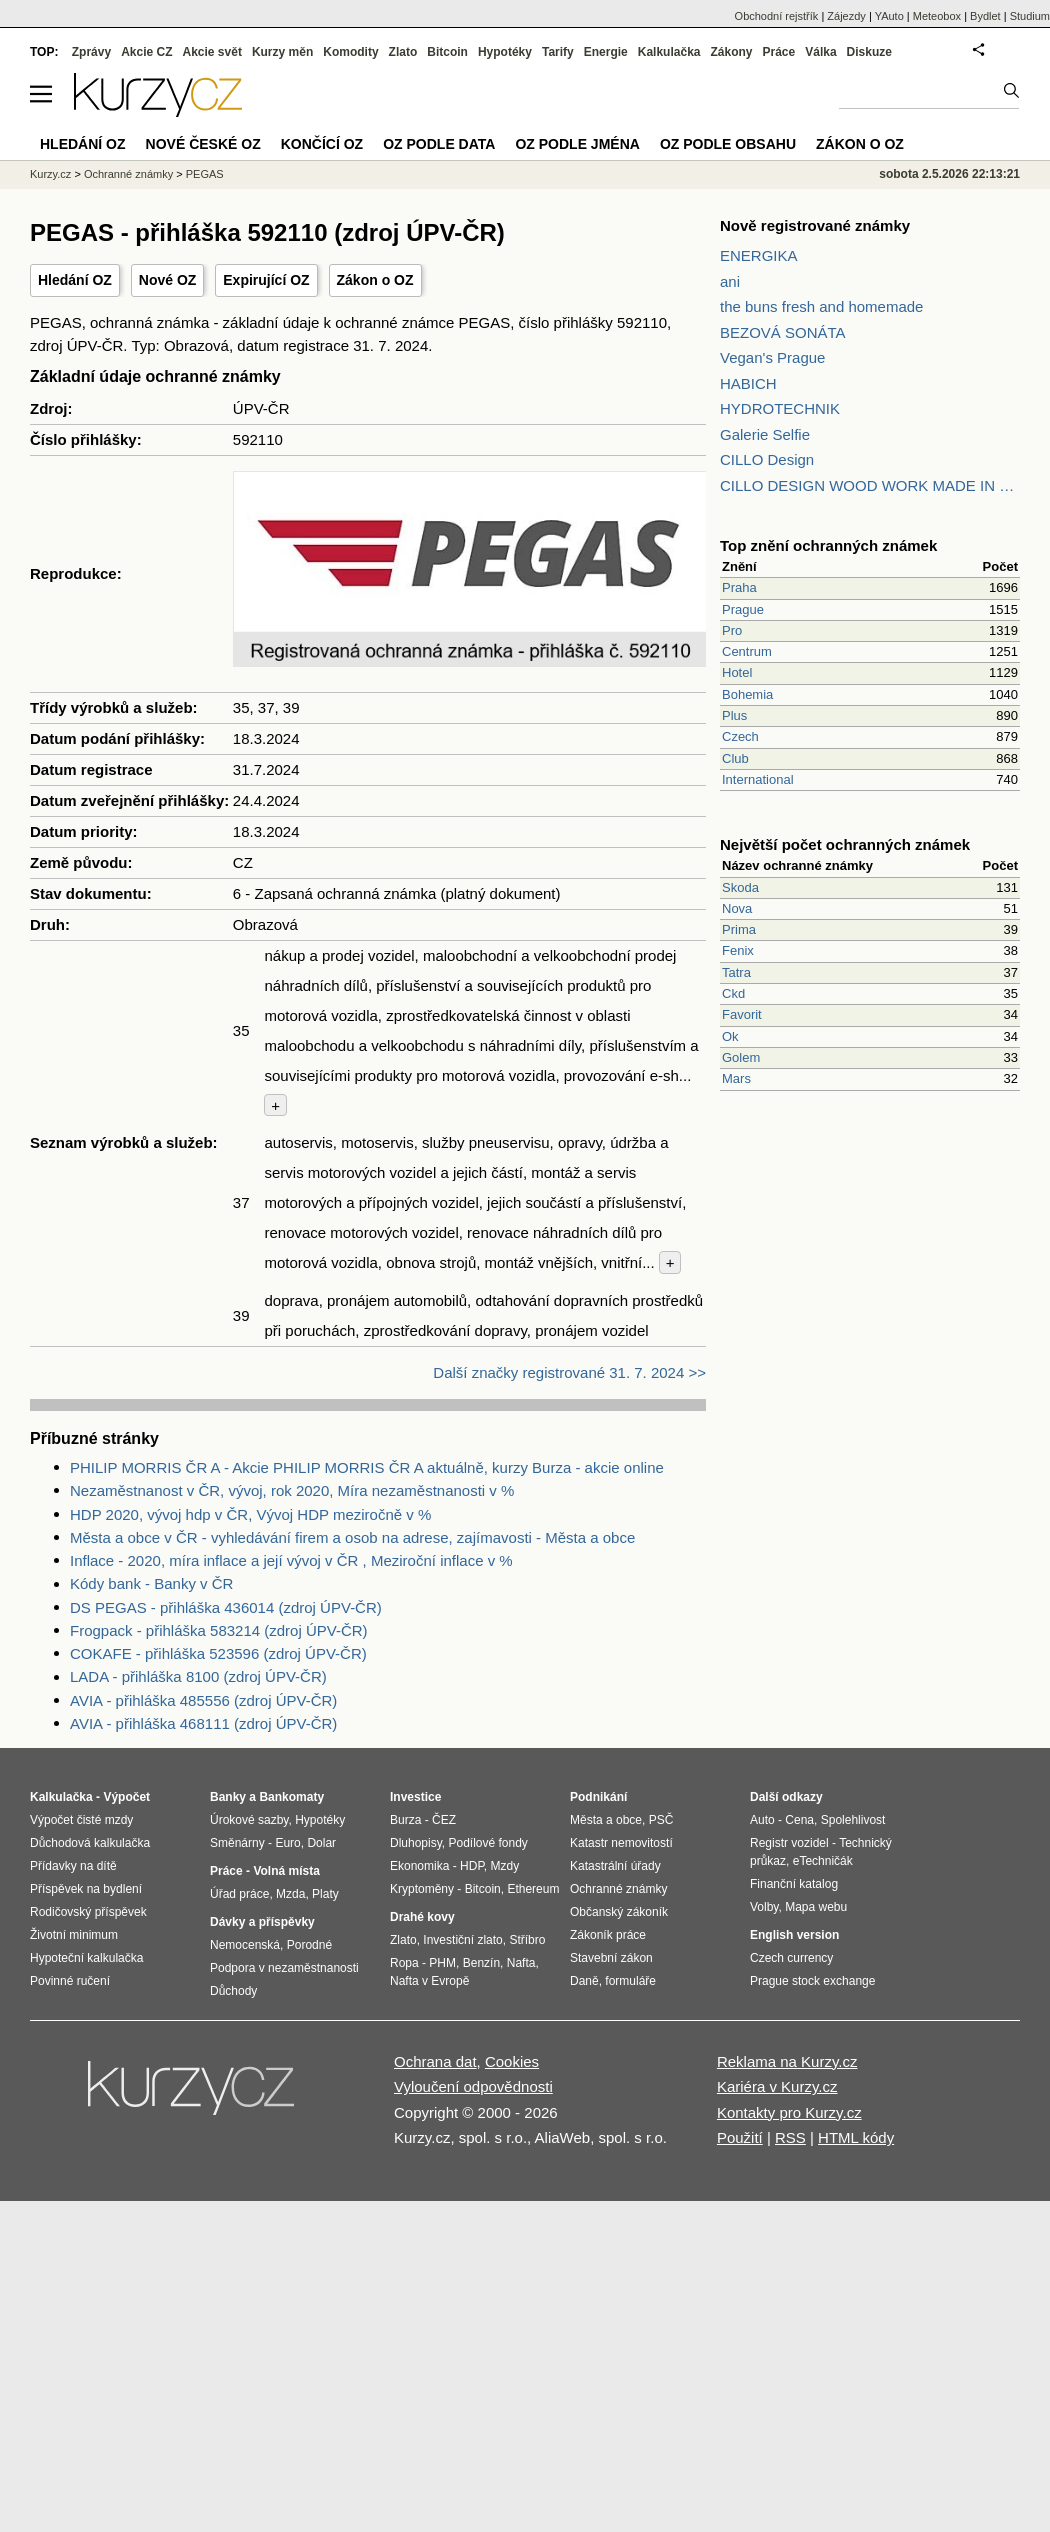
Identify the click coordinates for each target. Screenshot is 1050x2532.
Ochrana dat (435, 2061)
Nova (737, 908)
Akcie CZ (146, 52)
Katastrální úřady (615, 1866)
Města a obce (606, 1820)
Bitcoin (447, 52)
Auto (762, 1820)
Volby (764, 1907)
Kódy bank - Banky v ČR (151, 1583)
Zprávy (91, 52)
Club (735, 758)
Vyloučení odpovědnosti (473, 2086)
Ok (730, 1036)
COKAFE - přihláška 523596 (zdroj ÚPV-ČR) (218, 1653)
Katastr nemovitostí (621, 1843)
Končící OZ (322, 144)
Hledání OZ (75, 280)
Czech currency (791, 1958)
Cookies (512, 2061)
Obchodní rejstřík (777, 16)
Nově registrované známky (815, 225)
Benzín (481, 1963)
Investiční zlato (462, 1940)
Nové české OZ (203, 144)
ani (730, 281)
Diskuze (869, 52)
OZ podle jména (577, 144)
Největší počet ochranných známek (845, 844)
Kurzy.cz (50, 174)
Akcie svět (212, 52)
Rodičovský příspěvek (88, 1912)
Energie (606, 52)
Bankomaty (291, 1797)
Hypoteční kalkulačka (86, 1958)
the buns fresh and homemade (821, 306)
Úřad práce (239, 1894)
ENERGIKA (759, 255)
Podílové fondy (487, 1843)
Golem (741, 1057)
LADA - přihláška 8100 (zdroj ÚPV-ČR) (198, 1676)
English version (794, 1935)
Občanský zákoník (619, 1912)
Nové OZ (168, 280)
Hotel (737, 672)
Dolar (321, 1843)
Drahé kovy (422, 1917)
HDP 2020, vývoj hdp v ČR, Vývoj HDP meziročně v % (250, 1514)
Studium (1030, 16)
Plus (734, 715)
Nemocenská (245, 1945)
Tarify (558, 52)
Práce (779, 52)
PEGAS (205, 174)
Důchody (233, 1991)
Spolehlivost (853, 1820)
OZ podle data (439, 144)
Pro (732, 630)
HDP (472, 1866)
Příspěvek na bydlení (86, 1889)
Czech (740, 736)
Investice (415, 1797)
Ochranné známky (128, 174)
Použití (740, 2137)
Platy (325, 1894)
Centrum (747, 651)
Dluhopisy (416, 1843)
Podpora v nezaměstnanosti (284, 1968)
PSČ (661, 1820)
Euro (287, 1843)
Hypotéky (505, 52)
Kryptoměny (422, 1889)
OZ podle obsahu (728, 144)
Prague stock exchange (812, 1981)
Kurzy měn (282, 52)
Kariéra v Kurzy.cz (777, 2086)
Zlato (403, 52)
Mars (736, 1078)
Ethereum (533, 1889)
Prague (743, 609)
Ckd (733, 993)
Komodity (350, 52)
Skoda (740, 887)
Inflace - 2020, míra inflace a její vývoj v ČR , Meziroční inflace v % (291, 1560)
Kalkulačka (669, 52)
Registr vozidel (789, 1843)
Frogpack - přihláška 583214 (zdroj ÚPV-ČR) (219, 1630)
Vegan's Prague (772, 357)
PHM (442, 1963)
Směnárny (237, 1843)
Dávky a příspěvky (262, 1922)
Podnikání (598, 1797)
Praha (739, 587)
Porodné (309, 1945)
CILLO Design (767, 459)
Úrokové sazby (249, 1820)
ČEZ (444, 1820)
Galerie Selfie (765, 434)
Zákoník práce (608, 1935)
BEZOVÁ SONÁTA (783, 332)
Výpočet (126, 1797)
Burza (405, 1820)
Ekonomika (419, 1866)
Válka (820, 52)
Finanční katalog (794, 1884)
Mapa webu (816, 1907)
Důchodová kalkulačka (90, 1843)
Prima (739, 929)
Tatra (736, 972)
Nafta (521, 1963)
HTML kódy (856, 2137)
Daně (584, 1981)
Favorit (742, 1014)
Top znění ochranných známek (828, 545)
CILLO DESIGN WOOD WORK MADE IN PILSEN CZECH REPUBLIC (870, 485)
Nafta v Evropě (429, 1981)
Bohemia (747, 694)
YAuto (889, 16)
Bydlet (985, 16)
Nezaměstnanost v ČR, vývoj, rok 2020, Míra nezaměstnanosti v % (292, 1490)
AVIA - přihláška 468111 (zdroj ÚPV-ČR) (203, 1723)
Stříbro (527, 1940)
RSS (790, 2137)
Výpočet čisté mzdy (81, 1820)
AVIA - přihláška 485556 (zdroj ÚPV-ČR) (203, 1700)
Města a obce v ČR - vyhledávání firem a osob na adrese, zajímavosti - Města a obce (352, 1537)
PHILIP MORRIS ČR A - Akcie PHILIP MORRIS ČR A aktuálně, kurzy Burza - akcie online (367, 1467)
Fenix (738, 950)
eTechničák (823, 1861)
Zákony (731, 52)
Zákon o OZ (375, 280)
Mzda (290, 1894)
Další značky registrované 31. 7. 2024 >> (569, 1372)
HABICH (748, 383)
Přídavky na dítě (73, 1866)
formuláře (630, 1981)
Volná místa (286, 1871)
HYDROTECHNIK (780, 408)
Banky (228, 1797)
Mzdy (505, 1866)
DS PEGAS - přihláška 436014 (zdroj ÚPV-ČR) (226, 1607)
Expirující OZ (266, 280)
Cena (799, 1820)
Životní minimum (74, 1935)
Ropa (404, 1963)
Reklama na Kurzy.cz (787, 2061)
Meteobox (937, 16)
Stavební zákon (611, 1958)
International (758, 779)
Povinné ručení (70, 1981)
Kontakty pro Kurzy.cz (789, 2112)
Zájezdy (846, 16)
